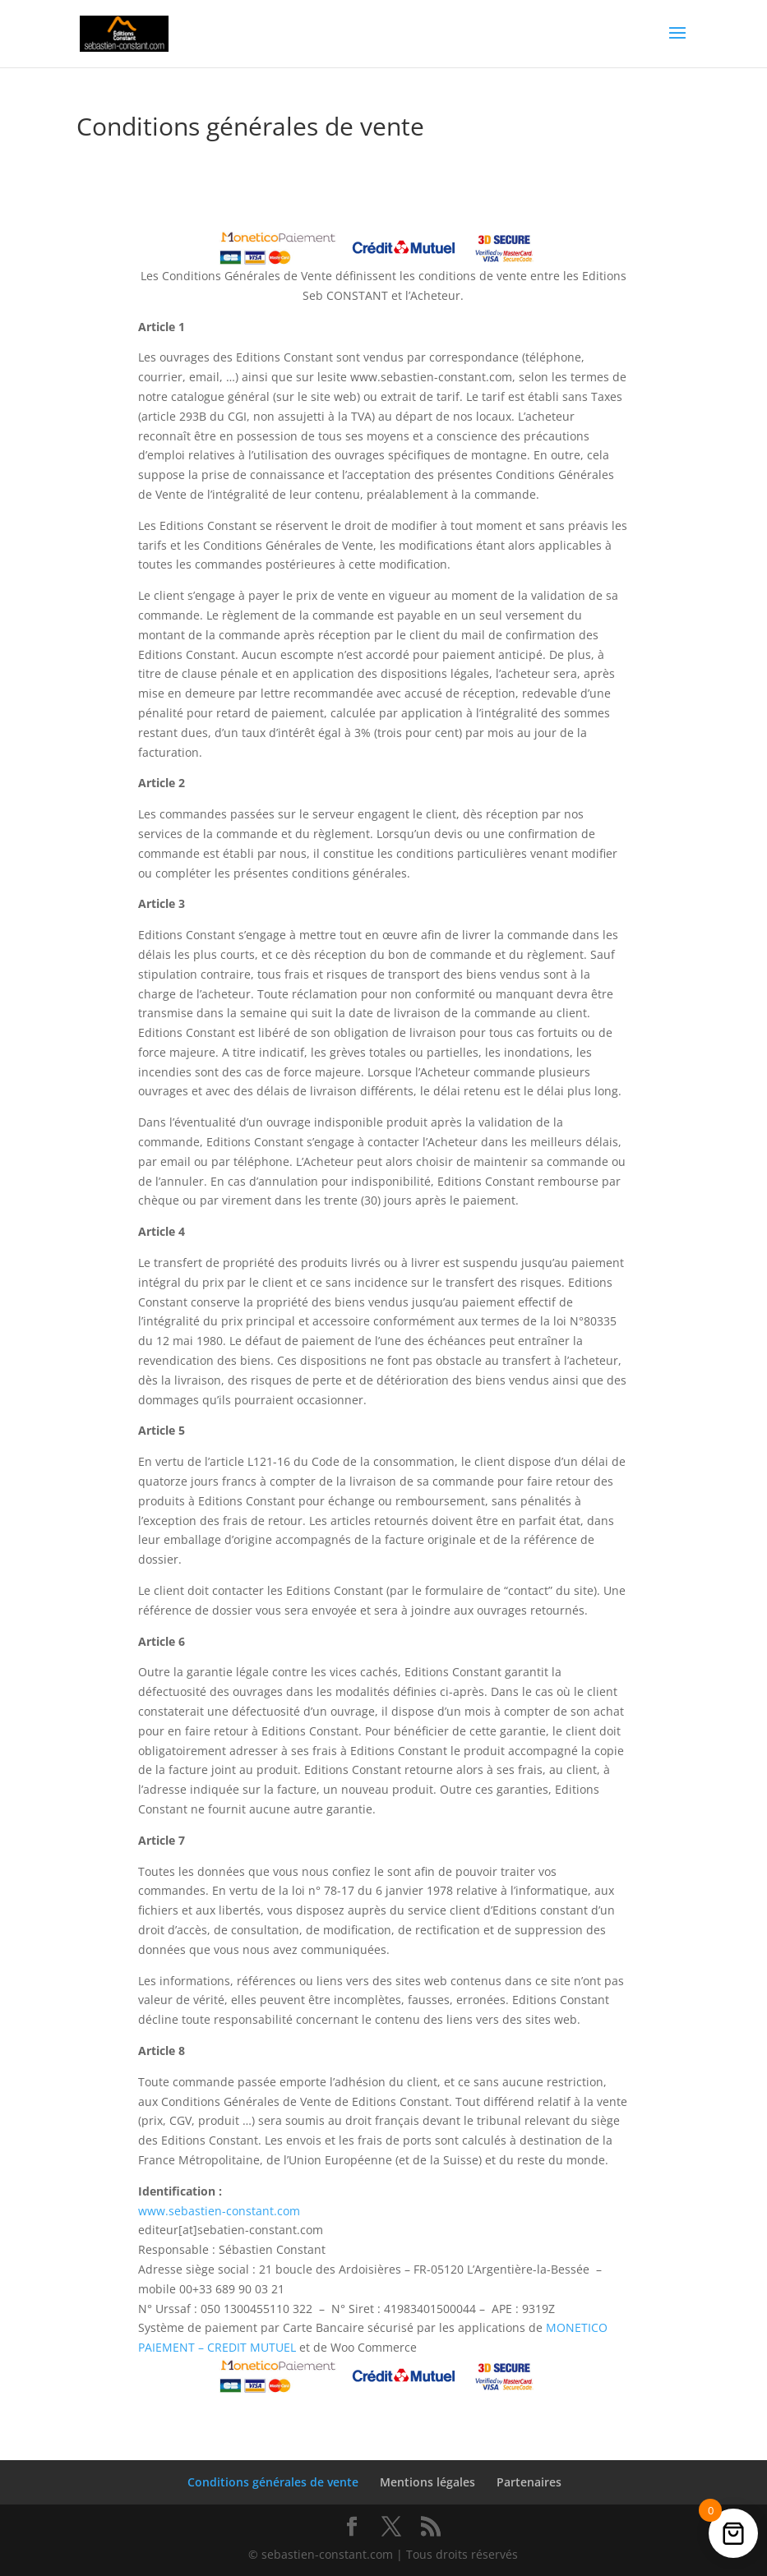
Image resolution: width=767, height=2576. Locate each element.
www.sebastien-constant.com (219, 2211)
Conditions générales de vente (272, 2482)
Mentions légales (427, 2482)
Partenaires (529, 2482)
